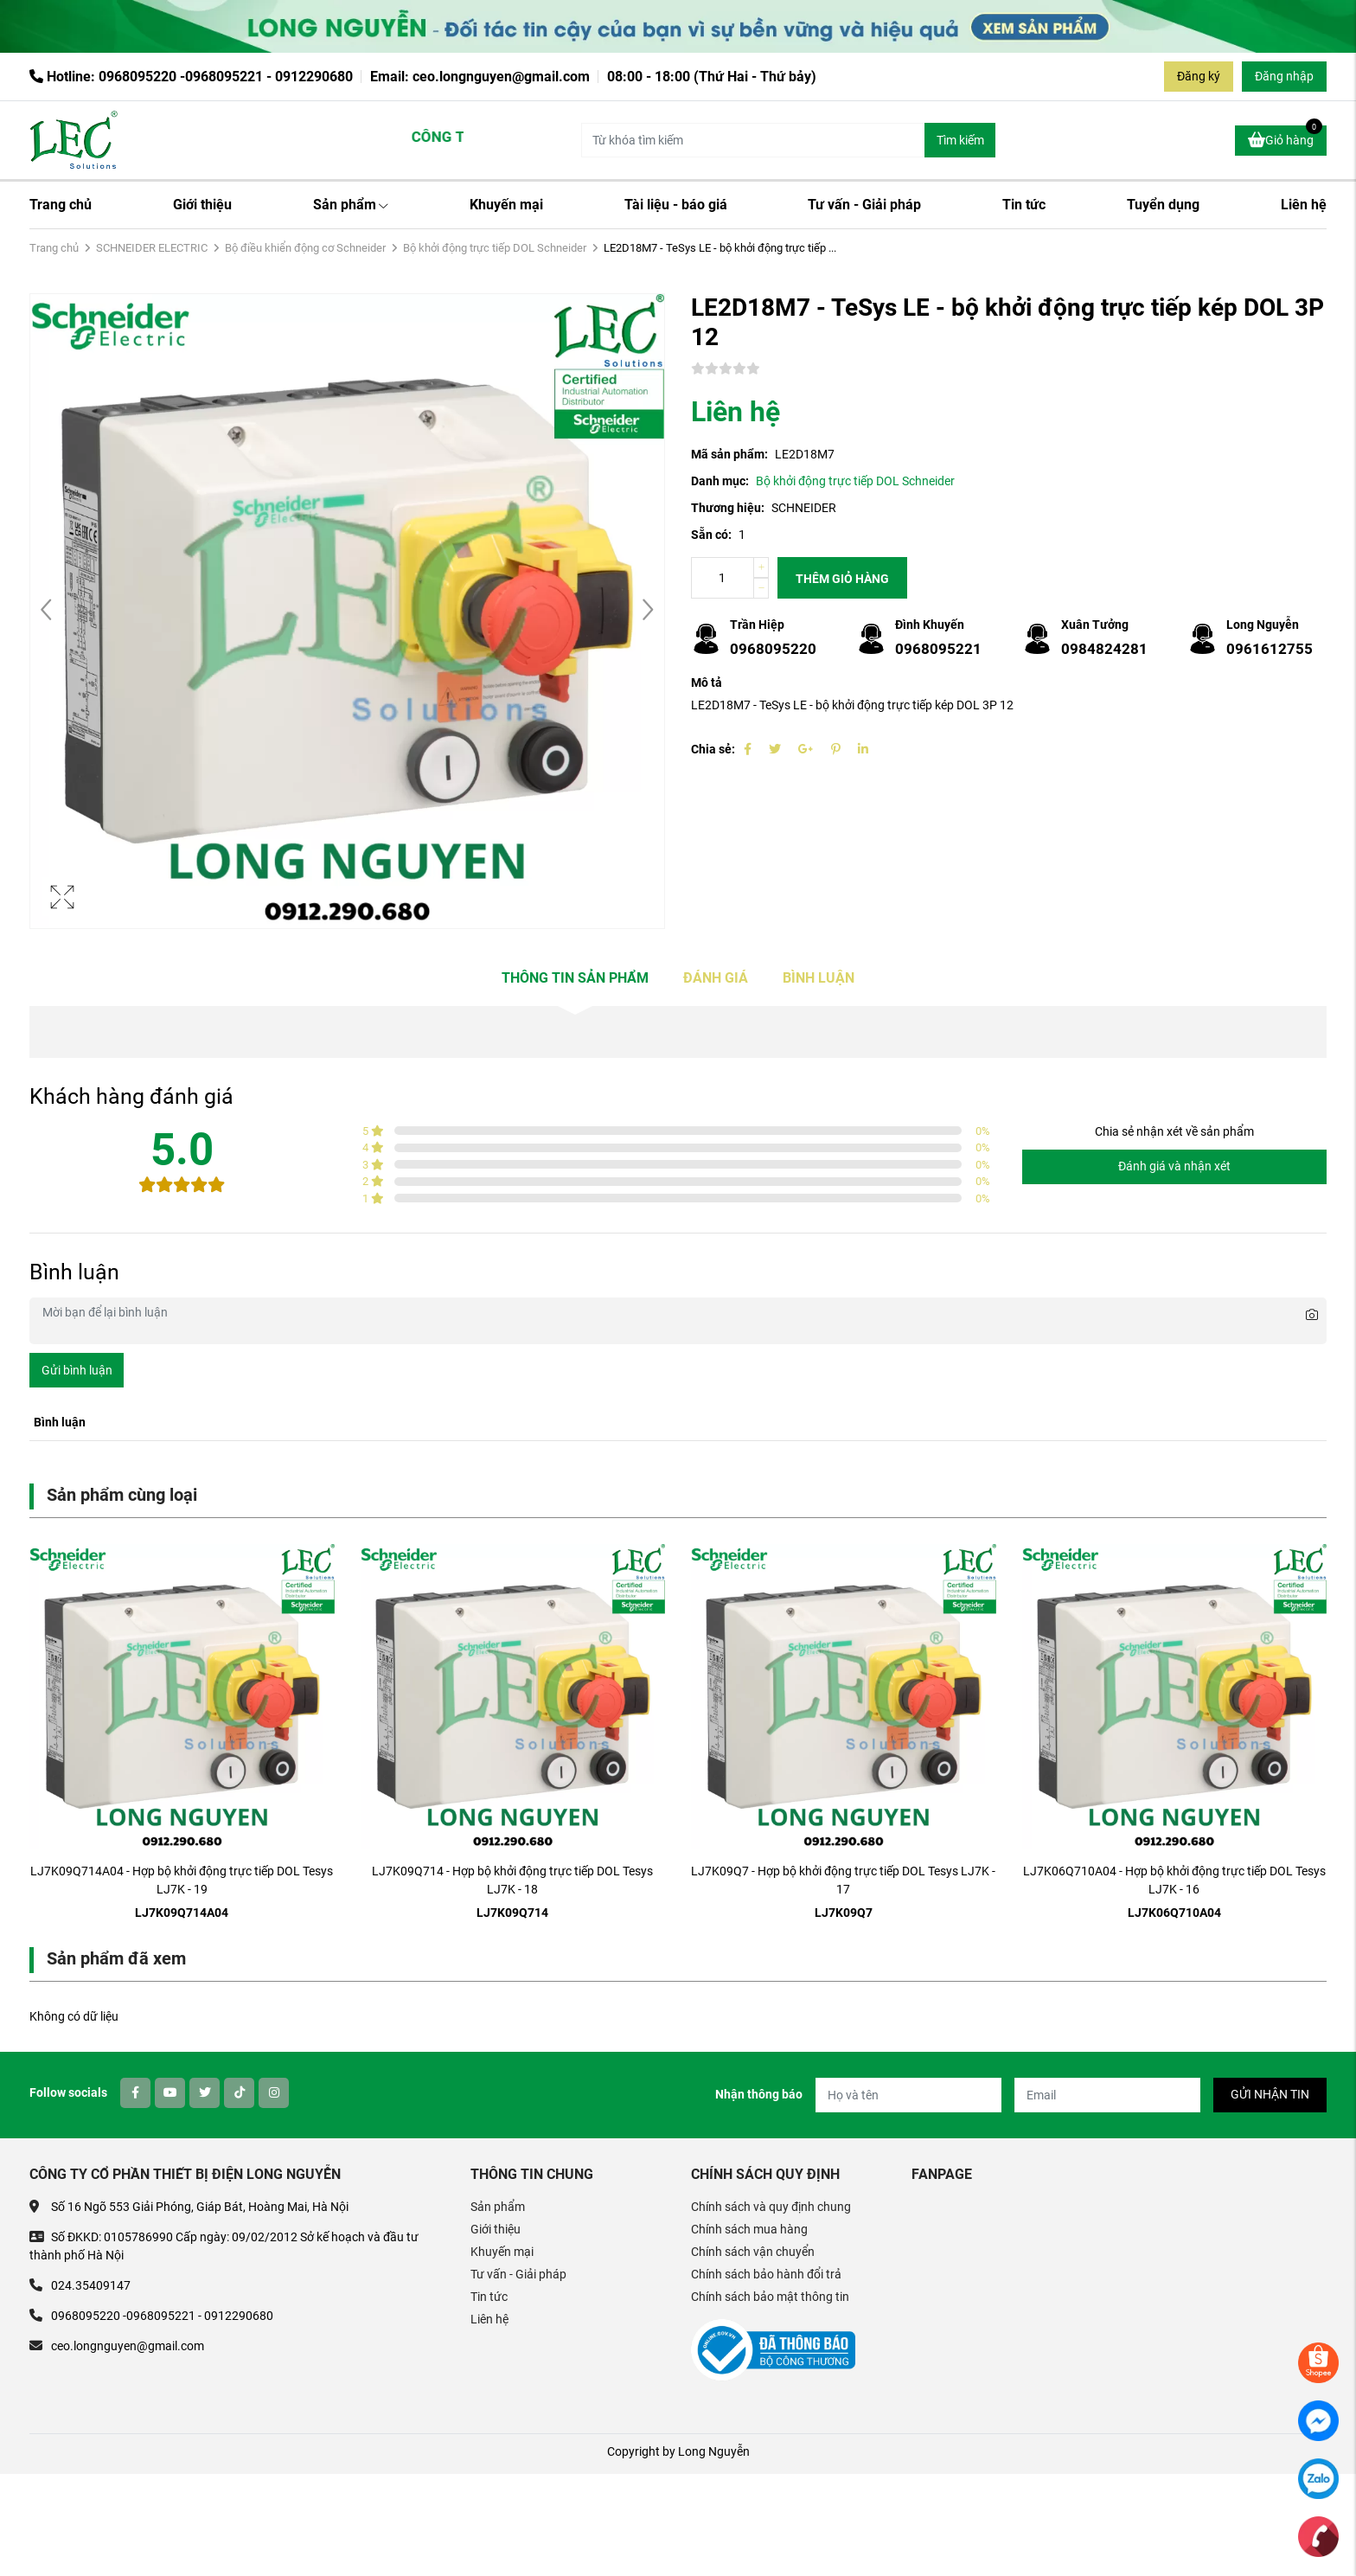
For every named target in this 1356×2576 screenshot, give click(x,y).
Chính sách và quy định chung (771, 2207)
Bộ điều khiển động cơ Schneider (305, 247)
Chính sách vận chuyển (753, 2252)
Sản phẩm (350, 204)
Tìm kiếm (960, 140)
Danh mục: (720, 481)
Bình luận (818, 978)
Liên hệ (1304, 204)
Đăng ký (1198, 76)
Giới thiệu (202, 204)
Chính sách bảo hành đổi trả (766, 2274)
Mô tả (706, 682)
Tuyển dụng (1163, 204)
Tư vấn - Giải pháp (864, 204)
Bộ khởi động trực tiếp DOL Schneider (494, 247)
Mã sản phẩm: (729, 454)
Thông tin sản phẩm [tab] (575, 978)
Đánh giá (715, 978)
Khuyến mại (506, 204)
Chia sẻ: (713, 749)
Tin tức (1024, 204)
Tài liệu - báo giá (675, 204)
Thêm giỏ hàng (842, 579)
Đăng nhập (1284, 76)
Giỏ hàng (1285, 137)
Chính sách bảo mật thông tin (770, 2297)
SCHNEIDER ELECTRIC (152, 247)
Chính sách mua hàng (749, 2229)
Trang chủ (60, 204)
